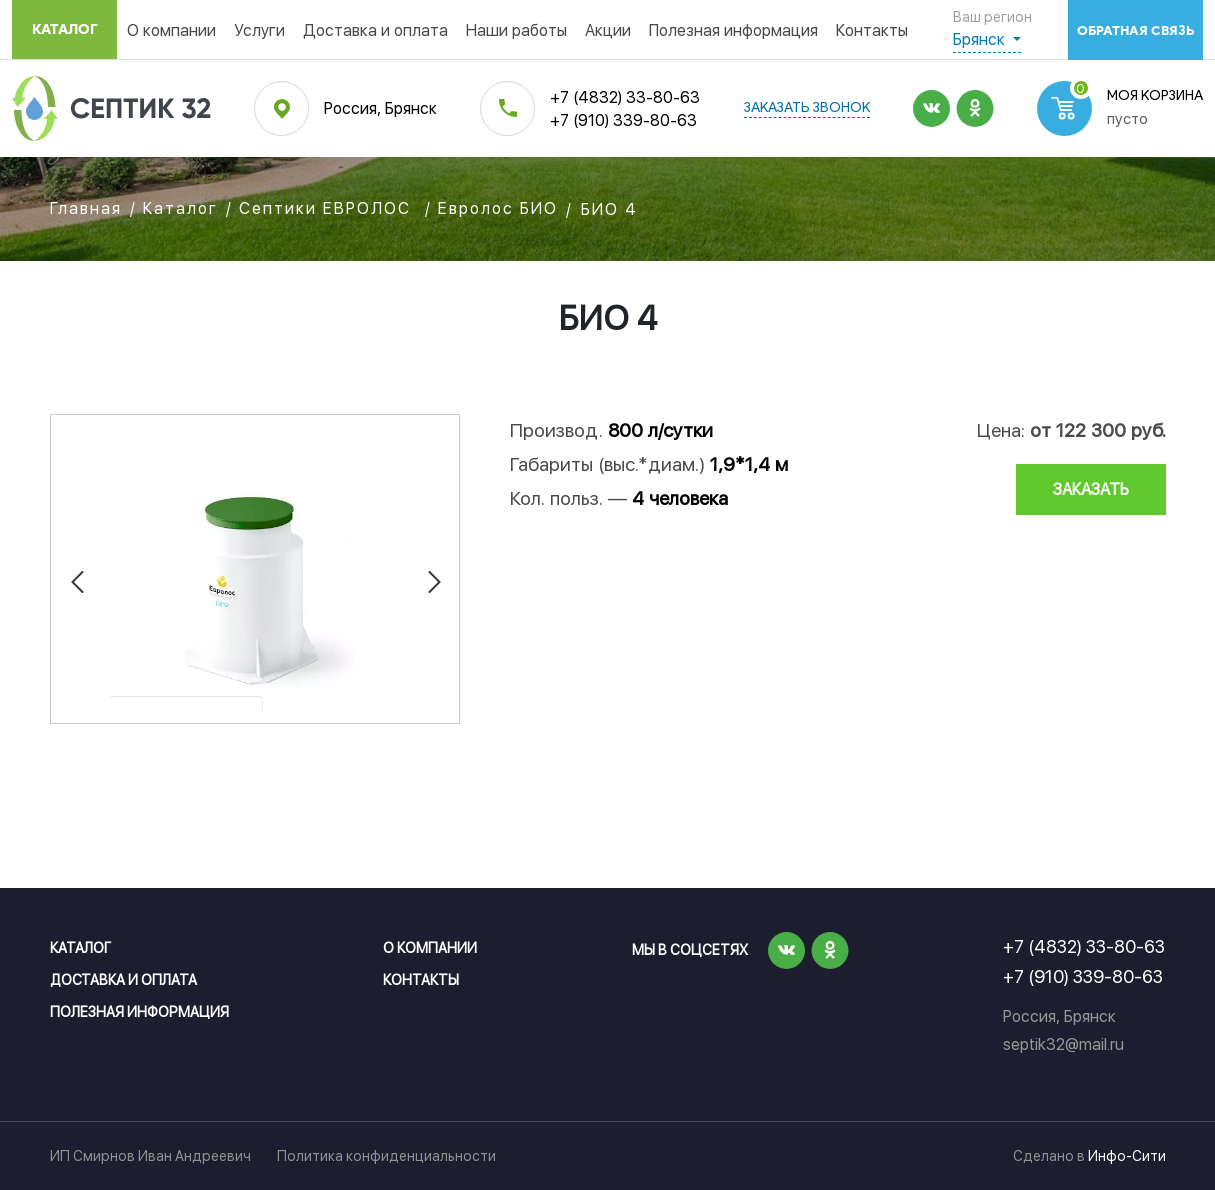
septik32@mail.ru (1063, 1044)
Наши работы (516, 30)
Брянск (981, 39)
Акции (608, 30)
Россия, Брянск (380, 108)
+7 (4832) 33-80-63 (625, 97)
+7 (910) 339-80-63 (623, 120)
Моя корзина (1155, 96)
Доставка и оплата (375, 30)
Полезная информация (733, 30)
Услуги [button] (259, 30)
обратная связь (1135, 30)
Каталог (65, 29)
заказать (1091, 489)
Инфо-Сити (1127, 1156)
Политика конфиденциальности (386, 1156)
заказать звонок (807, 108)
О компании (171, 30)
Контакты (872, 30)
